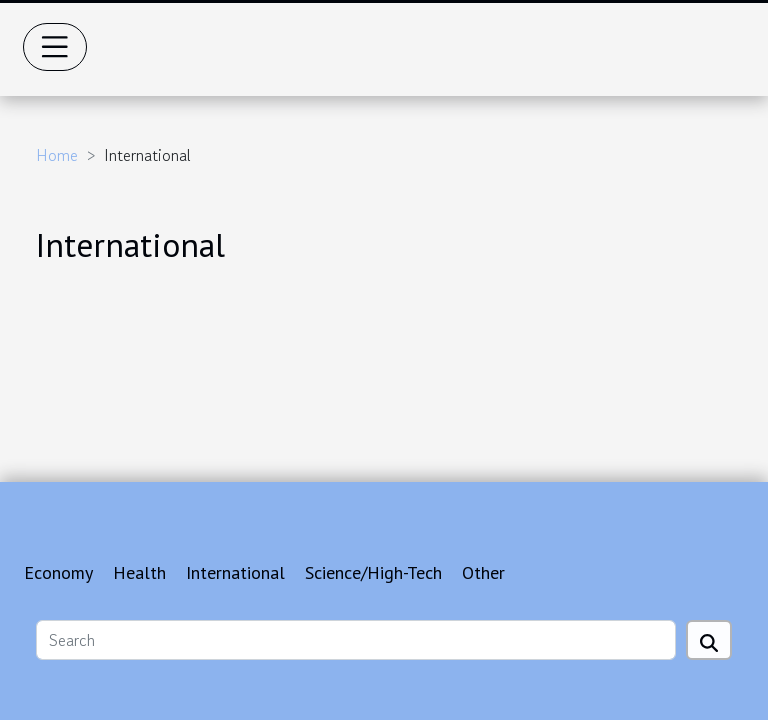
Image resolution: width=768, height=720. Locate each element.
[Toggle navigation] (55, 47)
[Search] (356, 640)
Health (139, 572)
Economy (58, 572)
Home (57, 155)
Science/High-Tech (373, 572)
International (235, 572)
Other (483, 572)
